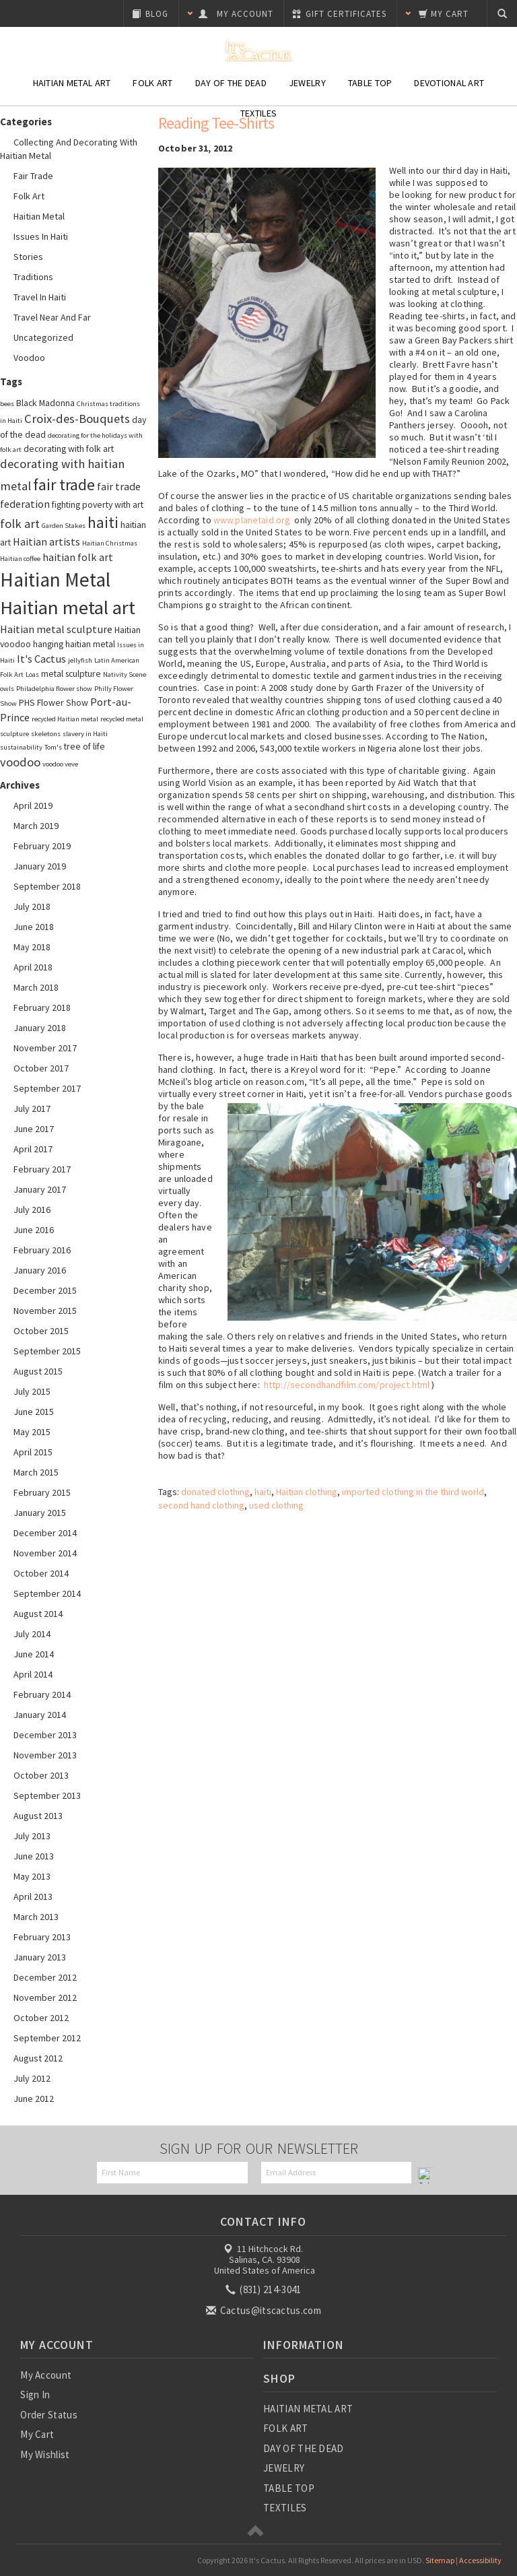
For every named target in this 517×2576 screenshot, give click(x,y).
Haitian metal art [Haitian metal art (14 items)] (67, 607)
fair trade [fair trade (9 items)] (64, 484)
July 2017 (31, 1108)
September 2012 (47, 2038)
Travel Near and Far (52, 317)
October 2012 (41, 2018)
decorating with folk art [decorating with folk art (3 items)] (69, 448)
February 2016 (42, 1250)
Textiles (258, 113)
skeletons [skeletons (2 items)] (46, 733)
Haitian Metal (39, 216)
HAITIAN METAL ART (308, 2408)
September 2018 (47, 886)
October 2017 (41, 1068)
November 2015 (45, 1310)
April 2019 (33, 805)
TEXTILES (284, 2507)
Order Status (48, 2414)
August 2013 (38, 1816)
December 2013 (45, 1735)
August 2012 (38, 2058)
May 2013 (31, 1876)
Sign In (35, 2394)
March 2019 (36, 826)
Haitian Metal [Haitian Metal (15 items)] (55, 579)
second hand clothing (201, 1505)
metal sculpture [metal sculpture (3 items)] (71, 673)
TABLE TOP (288, 2488)
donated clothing (215, 1492)
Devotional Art (449, 83)
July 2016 (31, 1209)
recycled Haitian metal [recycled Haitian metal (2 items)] (65, 719)
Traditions (33, 277)
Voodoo (29, 358)
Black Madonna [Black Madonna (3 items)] (45, 403)
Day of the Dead (231, 83)
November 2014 (45, 1553)
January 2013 (39, 1957)
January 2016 (39, 1270)
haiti (262, 1492)
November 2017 (45, 1048)
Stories (28, 257)
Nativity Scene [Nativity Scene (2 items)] (124, 674)
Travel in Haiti (39, 297)
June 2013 (33, 1856)
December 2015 (45, 1290)
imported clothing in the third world (413, 1492)
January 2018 (39, 1028)
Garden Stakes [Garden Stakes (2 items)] (63, 525)
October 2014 (41, 1573)
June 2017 (33, 1129)
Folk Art (152, 83)
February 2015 (42, 1492)
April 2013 (33, 1896)
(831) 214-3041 (265, 2289)
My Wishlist (44, 2454)
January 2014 (39, 1715)
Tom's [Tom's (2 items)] (53, 747)
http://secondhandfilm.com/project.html (346, 1385)
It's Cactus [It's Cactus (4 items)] (41, 658)
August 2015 (38, 1371)
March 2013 (36, 1917)
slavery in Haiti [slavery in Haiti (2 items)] (85, 733)
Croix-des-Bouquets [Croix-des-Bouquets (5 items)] (77, 418)
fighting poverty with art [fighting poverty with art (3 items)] (97, 504)
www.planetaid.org (251, 520)
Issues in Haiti (40, 236)
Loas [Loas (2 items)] (32, 674)
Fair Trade (33, 176)
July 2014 (31, 1634)
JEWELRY (283, 2468)
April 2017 (33, 1149)
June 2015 (33, 1412)
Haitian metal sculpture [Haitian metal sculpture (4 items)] (56, 629)
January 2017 (39, 1189)
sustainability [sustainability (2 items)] (21, 747)
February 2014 (42, 1694)
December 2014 (45, 1533)
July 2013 (31, 1836)
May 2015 (31, 1432)
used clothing (276, 1505)
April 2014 (33, 1674)
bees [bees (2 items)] (7, 403)
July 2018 (31, 906)
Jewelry (307, 83)
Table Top (370, 83)
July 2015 (31, 1391)
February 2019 (42, 846)
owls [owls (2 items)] (7, 688)
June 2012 (33, 2098)
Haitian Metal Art (72, 83)
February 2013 (42, 1937)
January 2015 (39, 1513)
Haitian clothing (306, 1492)
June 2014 (33, 1654)
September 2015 (47, 1351)
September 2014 (47, 1593)
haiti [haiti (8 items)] (103, 522)
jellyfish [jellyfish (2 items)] (80, 660)
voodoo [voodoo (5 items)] (20, 762)
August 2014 (38, 1614)
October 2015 (41, 1331)
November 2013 (45, 1755)
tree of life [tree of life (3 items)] (84, 746)
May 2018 (31, 947)
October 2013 (41, 1775)
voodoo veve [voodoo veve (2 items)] (60, 764)
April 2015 (33, 1452)
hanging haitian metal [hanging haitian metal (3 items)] (74, 644)
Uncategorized (43, 337)
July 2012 (31, 2078)
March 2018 (36, 987)
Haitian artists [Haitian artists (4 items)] (46, 541)
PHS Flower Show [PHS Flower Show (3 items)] (53, 702)
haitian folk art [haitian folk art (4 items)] (77, 557)
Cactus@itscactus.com (264, 2310)
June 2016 (33, 1230)
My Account (45, 2375)
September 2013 (47, 1795)
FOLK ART (285, 2428)
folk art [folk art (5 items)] (20, 523)
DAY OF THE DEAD (303, 2448)
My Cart (37, 2434)
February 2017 (42, 1169)
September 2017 (47, 1088)
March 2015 (36, 1472)
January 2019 (39, 866)
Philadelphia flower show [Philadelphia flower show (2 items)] (54, 688)
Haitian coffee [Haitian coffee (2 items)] (20, 558)
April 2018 (33, 967)
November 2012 (45, 1997)
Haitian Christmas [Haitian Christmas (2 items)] (109, 543)
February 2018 (42, 1007)
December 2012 (45, 1977)
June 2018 (33, 927)
